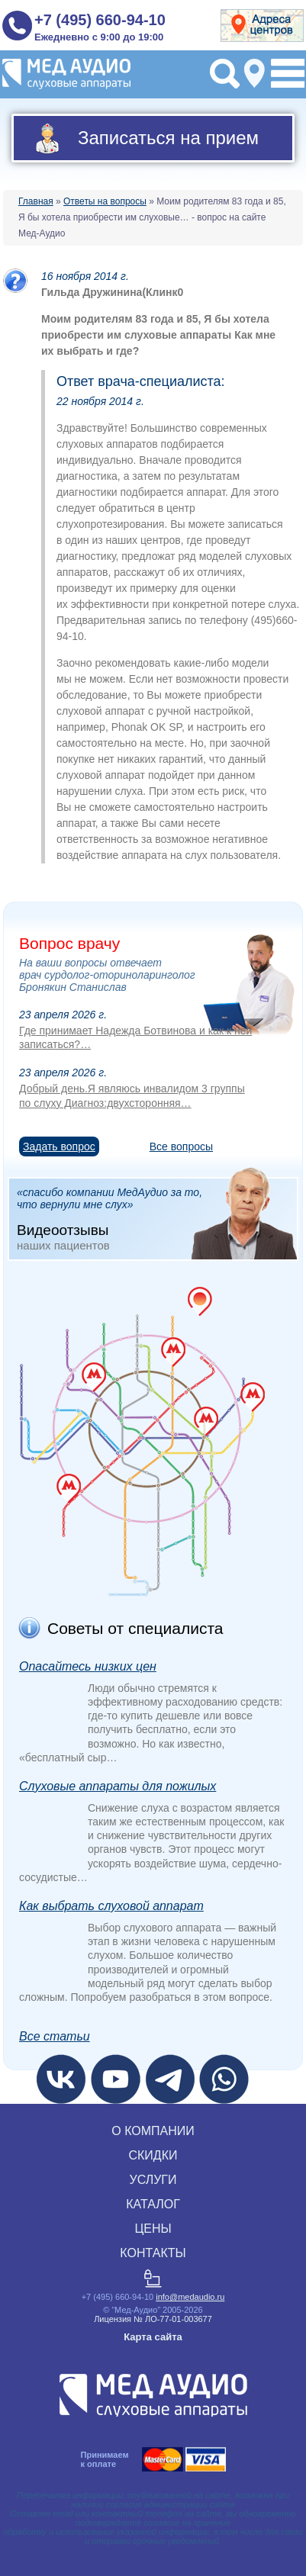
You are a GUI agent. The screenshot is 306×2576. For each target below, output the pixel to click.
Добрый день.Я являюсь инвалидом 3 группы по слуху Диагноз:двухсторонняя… (132, 1095)
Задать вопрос (59, 1146)
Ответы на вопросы (105, 201)
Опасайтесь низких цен (87, 1666)
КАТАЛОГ (153, 2204)
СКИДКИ (152, 2155)
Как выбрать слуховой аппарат (111, 1905)
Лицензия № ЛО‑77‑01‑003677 (153, 2319)
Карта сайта (153, 2337)
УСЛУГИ (152, 2179)
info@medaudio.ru (190, 2296)
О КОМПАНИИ (153, 2130)
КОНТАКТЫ (152, 2252)
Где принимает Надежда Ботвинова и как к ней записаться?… (135, 1037)
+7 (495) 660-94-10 (100, 19)
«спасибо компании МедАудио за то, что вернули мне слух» (157, 1218)
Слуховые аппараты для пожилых (117, 1786)
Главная (35, 201)
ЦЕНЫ (152, 2228)
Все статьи (54, 2036)
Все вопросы (181, 1146)
